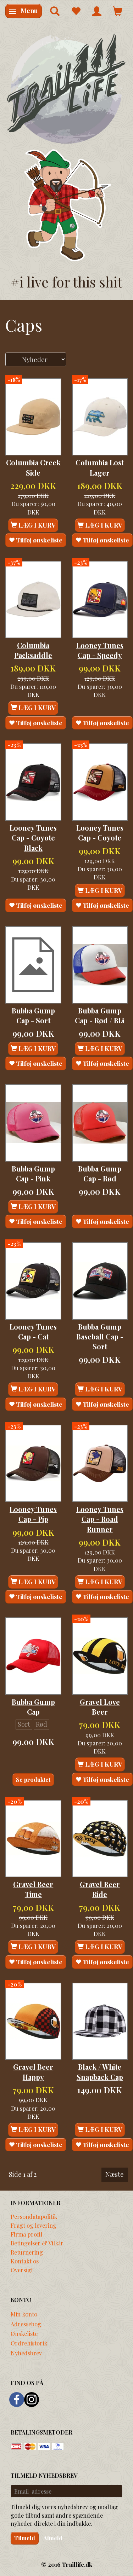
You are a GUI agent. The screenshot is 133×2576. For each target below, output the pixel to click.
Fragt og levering (33, 2225)
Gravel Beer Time (33, 1889)
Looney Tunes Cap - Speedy (99, 650)
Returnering (27, 2252)
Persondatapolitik (34, 2216)
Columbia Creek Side (33, 467)
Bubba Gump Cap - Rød (99, 1173)
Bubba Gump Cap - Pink (33, 1173)
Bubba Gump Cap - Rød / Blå (99, 1015)
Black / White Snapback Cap (100, 2071)
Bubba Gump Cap (33, 1706)
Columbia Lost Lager (100, 467)
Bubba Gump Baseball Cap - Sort (99, 1336)
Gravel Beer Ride (100, 1889)
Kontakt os (25, 2261)
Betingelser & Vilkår (37, 2243)
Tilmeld (24, 2538)
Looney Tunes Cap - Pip (33, 1514)
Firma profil (26, 2234)
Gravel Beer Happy (33, 2071)
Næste (114, 2174)
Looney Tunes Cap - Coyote (99, 832)
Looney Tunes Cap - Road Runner (99, 1519)
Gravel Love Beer (100, 1706)
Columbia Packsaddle (33, 650)
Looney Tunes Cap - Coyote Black (33, 838)
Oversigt (22, 2270)
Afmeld (52, 2538)
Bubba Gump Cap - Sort (33, 1015)
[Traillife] (66, 88)
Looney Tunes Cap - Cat (33, 1331)
